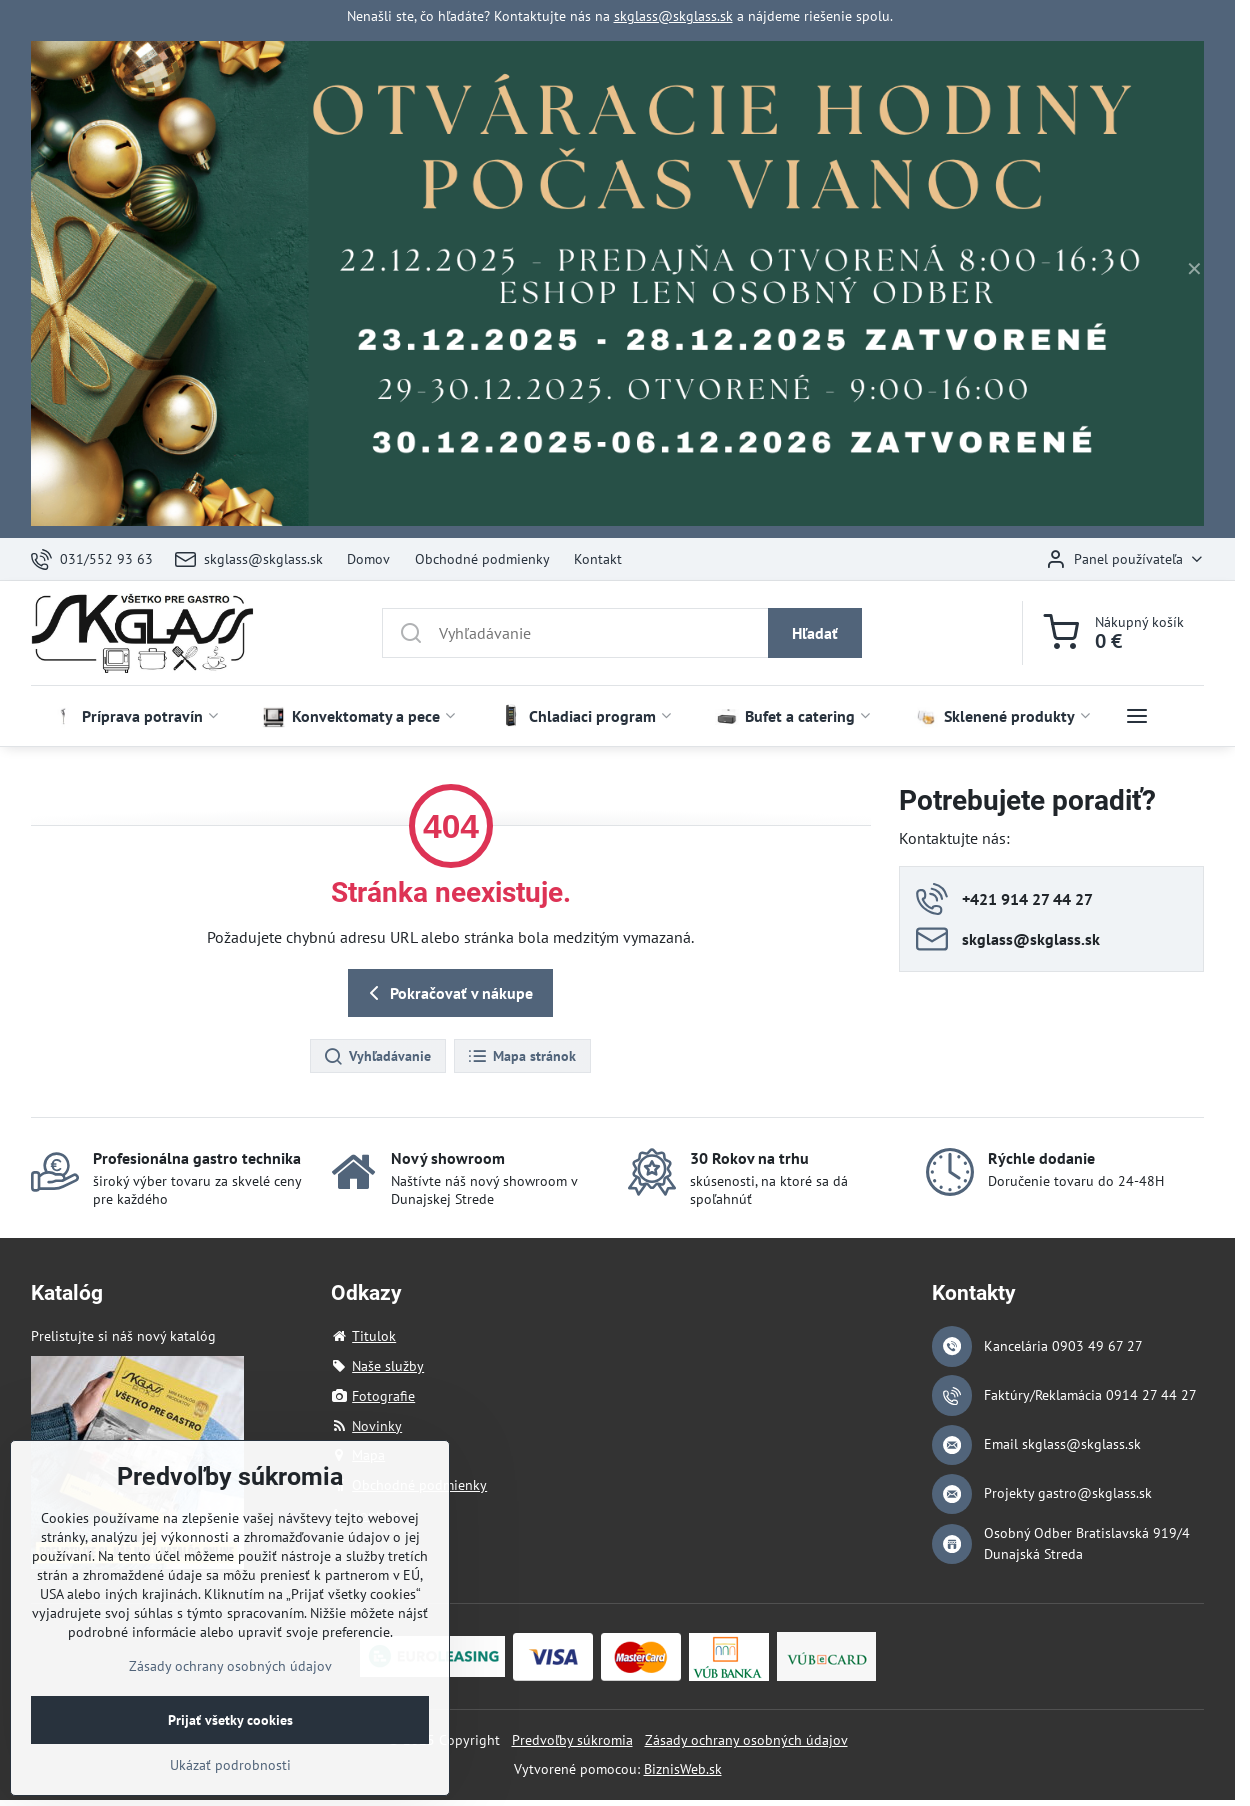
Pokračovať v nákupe (447, 993)
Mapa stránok (521, 1057)
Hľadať (815, 633)
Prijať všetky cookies (230, 1754)
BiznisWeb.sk (683, 1769)
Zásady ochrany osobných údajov (746, 1740)
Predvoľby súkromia (572, 1740)
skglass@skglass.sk (673, 16)
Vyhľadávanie (377, 1057)
